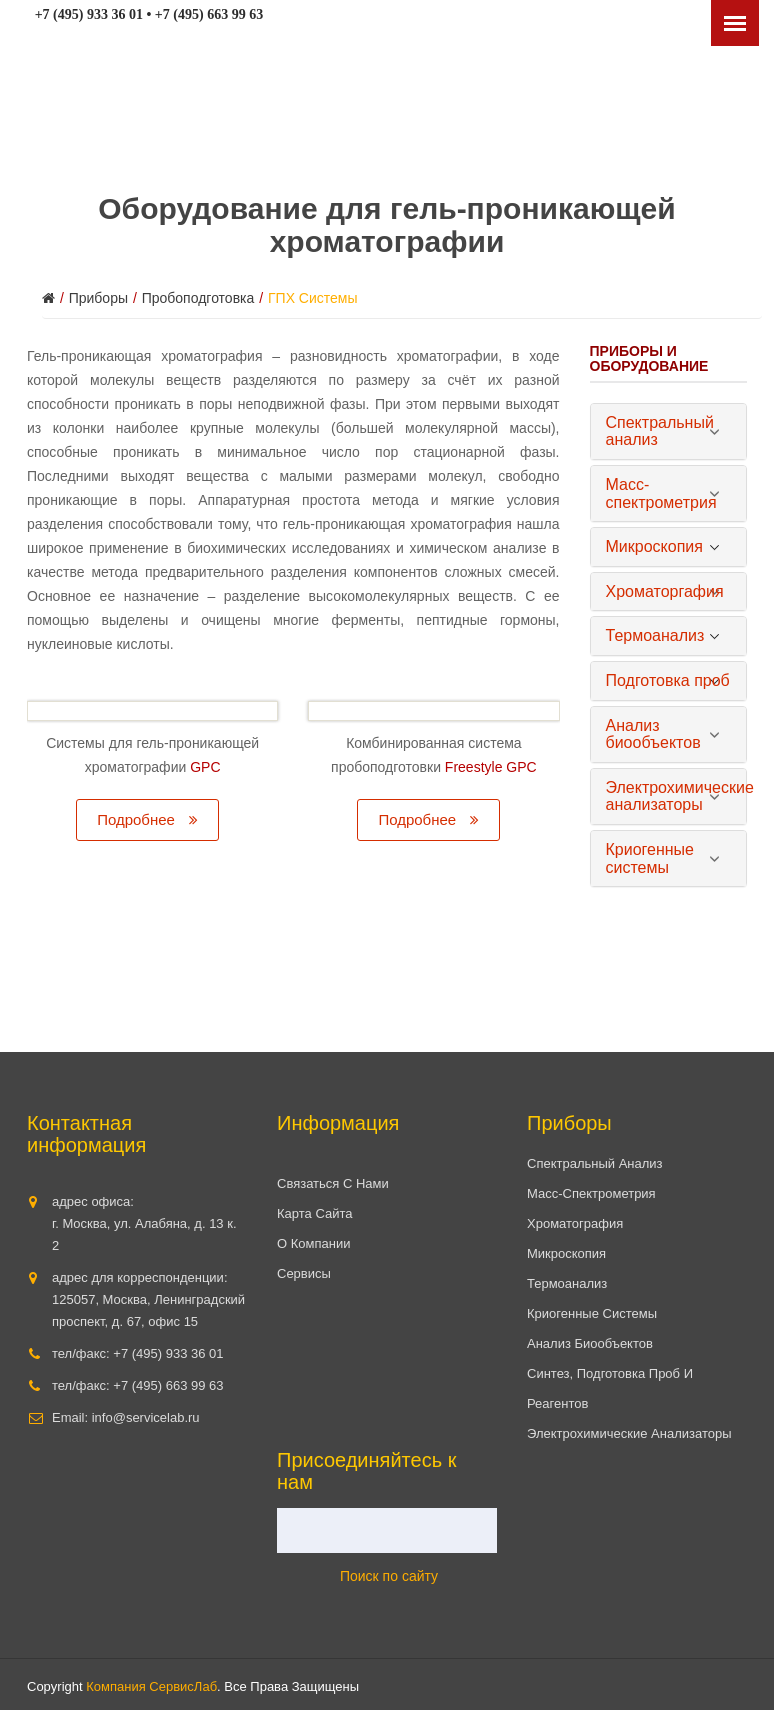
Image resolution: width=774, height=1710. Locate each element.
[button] (669, 431)
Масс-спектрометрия (591, 1193)
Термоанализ (567, 1283)
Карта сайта (314, 1213)
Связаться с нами (333, 1183)
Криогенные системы (592, 1313)
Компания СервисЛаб (151, 1686)
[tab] (669, 431)
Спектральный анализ (595, 1163)
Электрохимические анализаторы (629, 1433)
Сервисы (304, 1273)
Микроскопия (566, 1253)
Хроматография (575, 1223)
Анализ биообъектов (590, 1343)
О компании (313, 1243)
